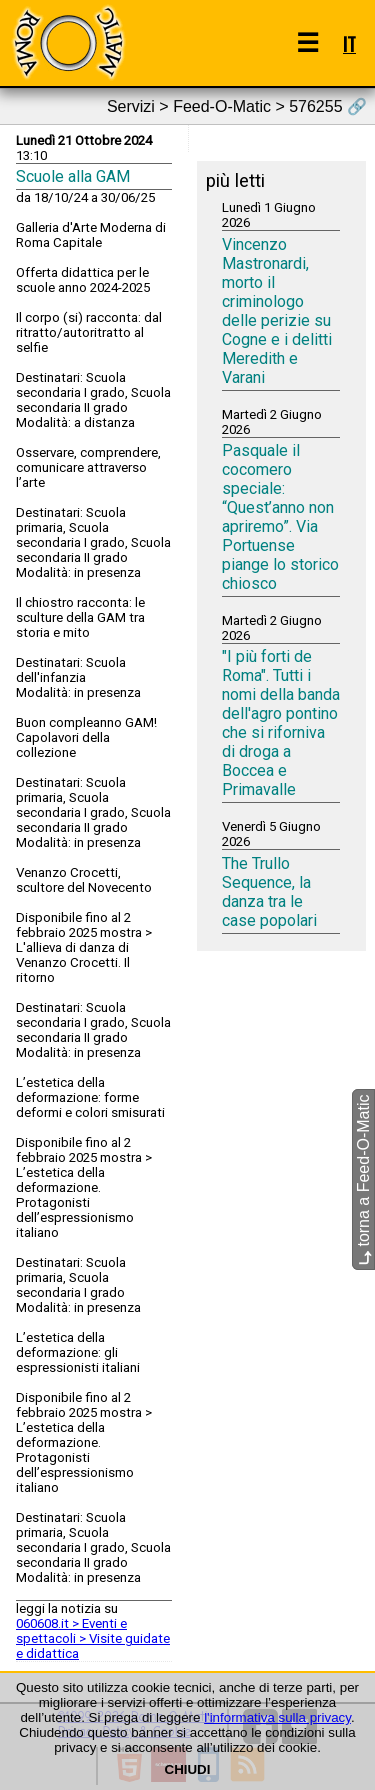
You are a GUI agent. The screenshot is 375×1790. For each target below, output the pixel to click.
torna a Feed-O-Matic (363, 1180)
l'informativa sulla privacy (277, 1717)
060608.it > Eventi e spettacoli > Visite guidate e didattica (93, 1638)
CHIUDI (188, 1769)
